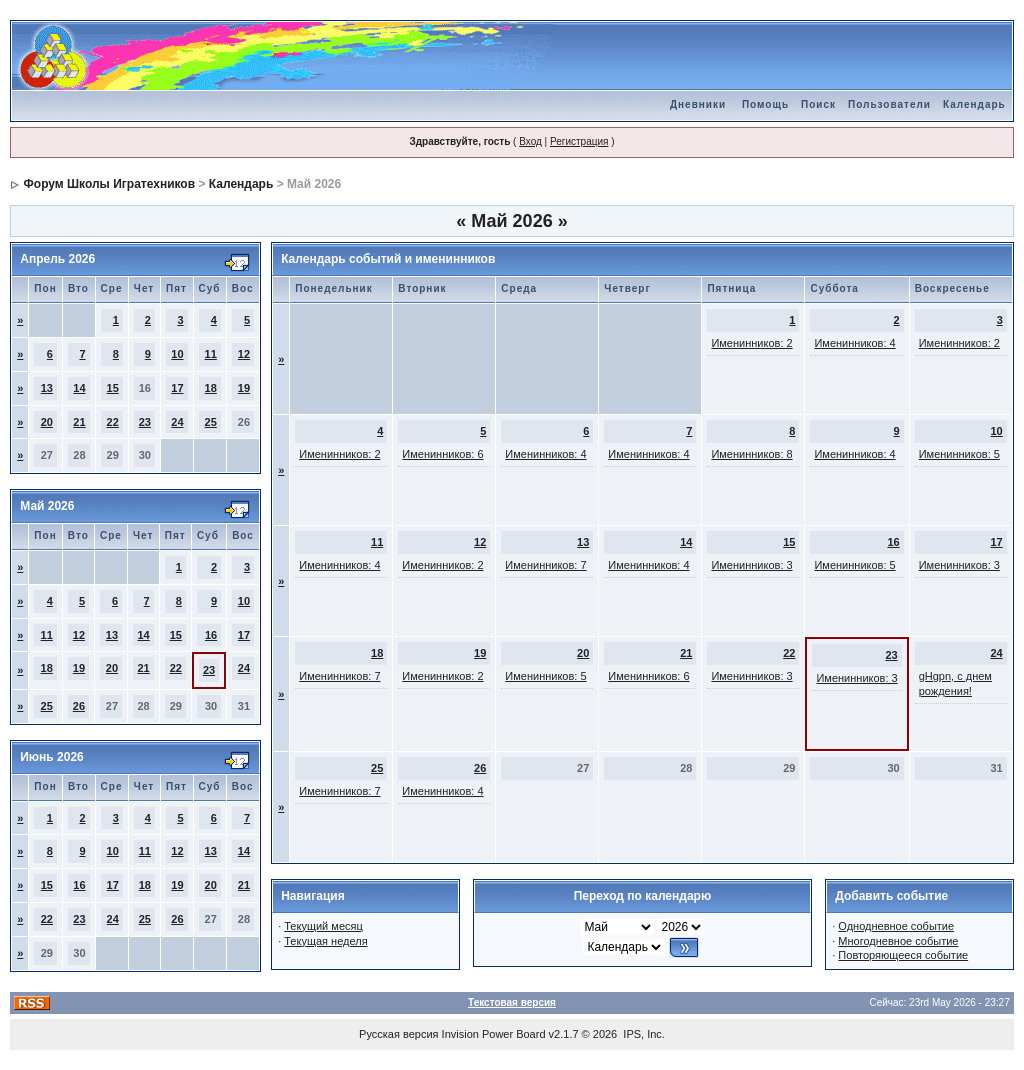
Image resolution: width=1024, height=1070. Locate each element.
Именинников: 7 (545, 565)
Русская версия (398, 1034)
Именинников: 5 (959, 454)
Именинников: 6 (442, 454)
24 (177, 422)
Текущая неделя (325, 941)
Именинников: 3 (751, 565)
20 (47, 422)
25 (211, 422)
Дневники (698, 104)
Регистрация (579, 141)
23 (145, 422)
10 (177, 354)
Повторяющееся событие (903, 955)
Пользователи (889, 104)
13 (47, 388)
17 (177, 388)
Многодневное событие (898, 941)
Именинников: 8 (751, 454)
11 (211, 354)
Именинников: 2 (751, 343)
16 (211, 635)
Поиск (818, 104)
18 (211, 388)
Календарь (974, 104)
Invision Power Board (494, 1034)
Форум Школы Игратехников (110, 184)
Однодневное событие (896, 926)
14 (79, 388)
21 (79, 422)
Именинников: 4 (854, 343)
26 (79, 706)
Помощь (765, 104)
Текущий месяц (323, 926)
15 (113, 388)
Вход (530, 141)
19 (244, 388)
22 (113, 422)
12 (244, 354)
